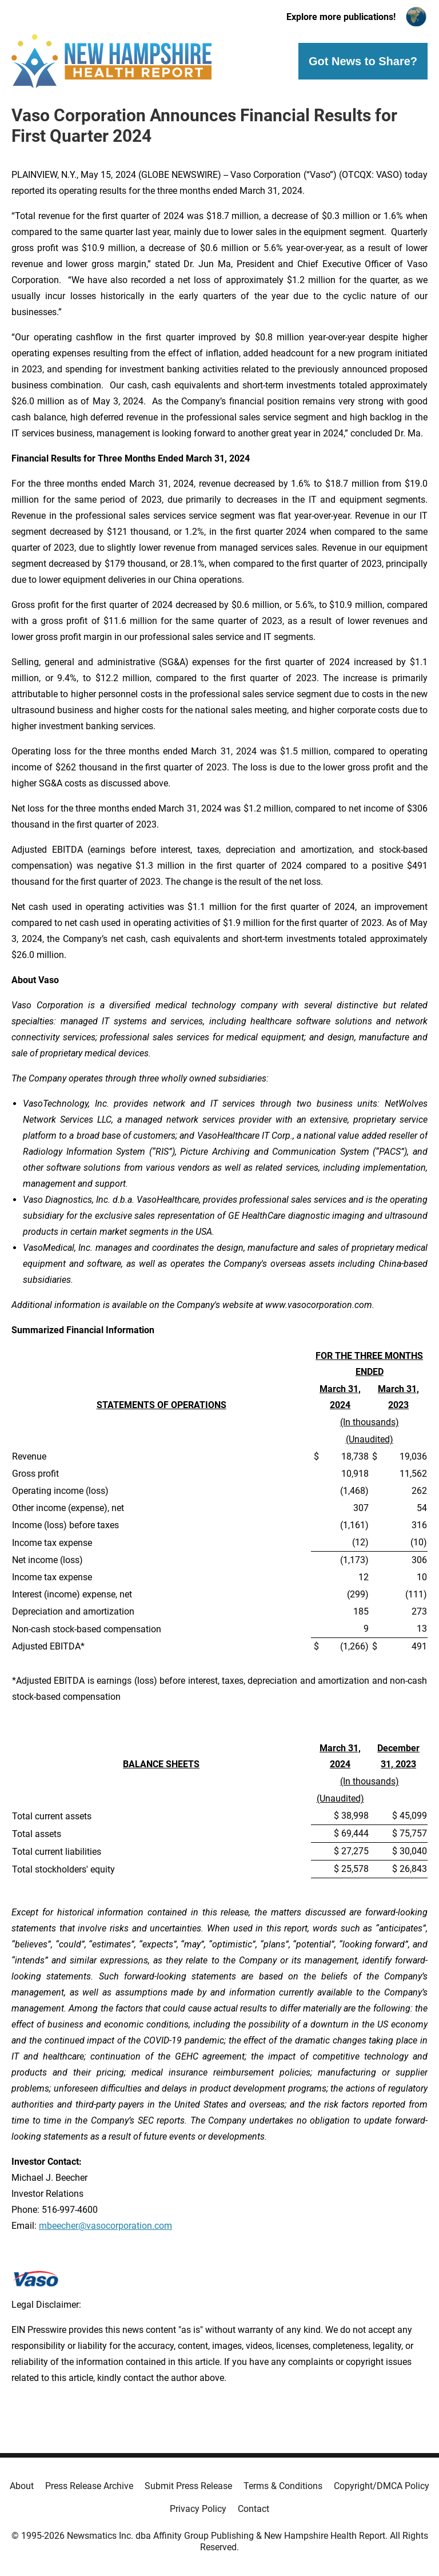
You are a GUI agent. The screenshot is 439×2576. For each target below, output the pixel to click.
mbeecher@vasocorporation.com (105, 2225)
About (22, 2485)
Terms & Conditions (283, 2485)
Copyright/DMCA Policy (381, 2485)
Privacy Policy (198, 2508)
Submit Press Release (188, 2485)
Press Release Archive (89, 2485)
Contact (253, 2508)
